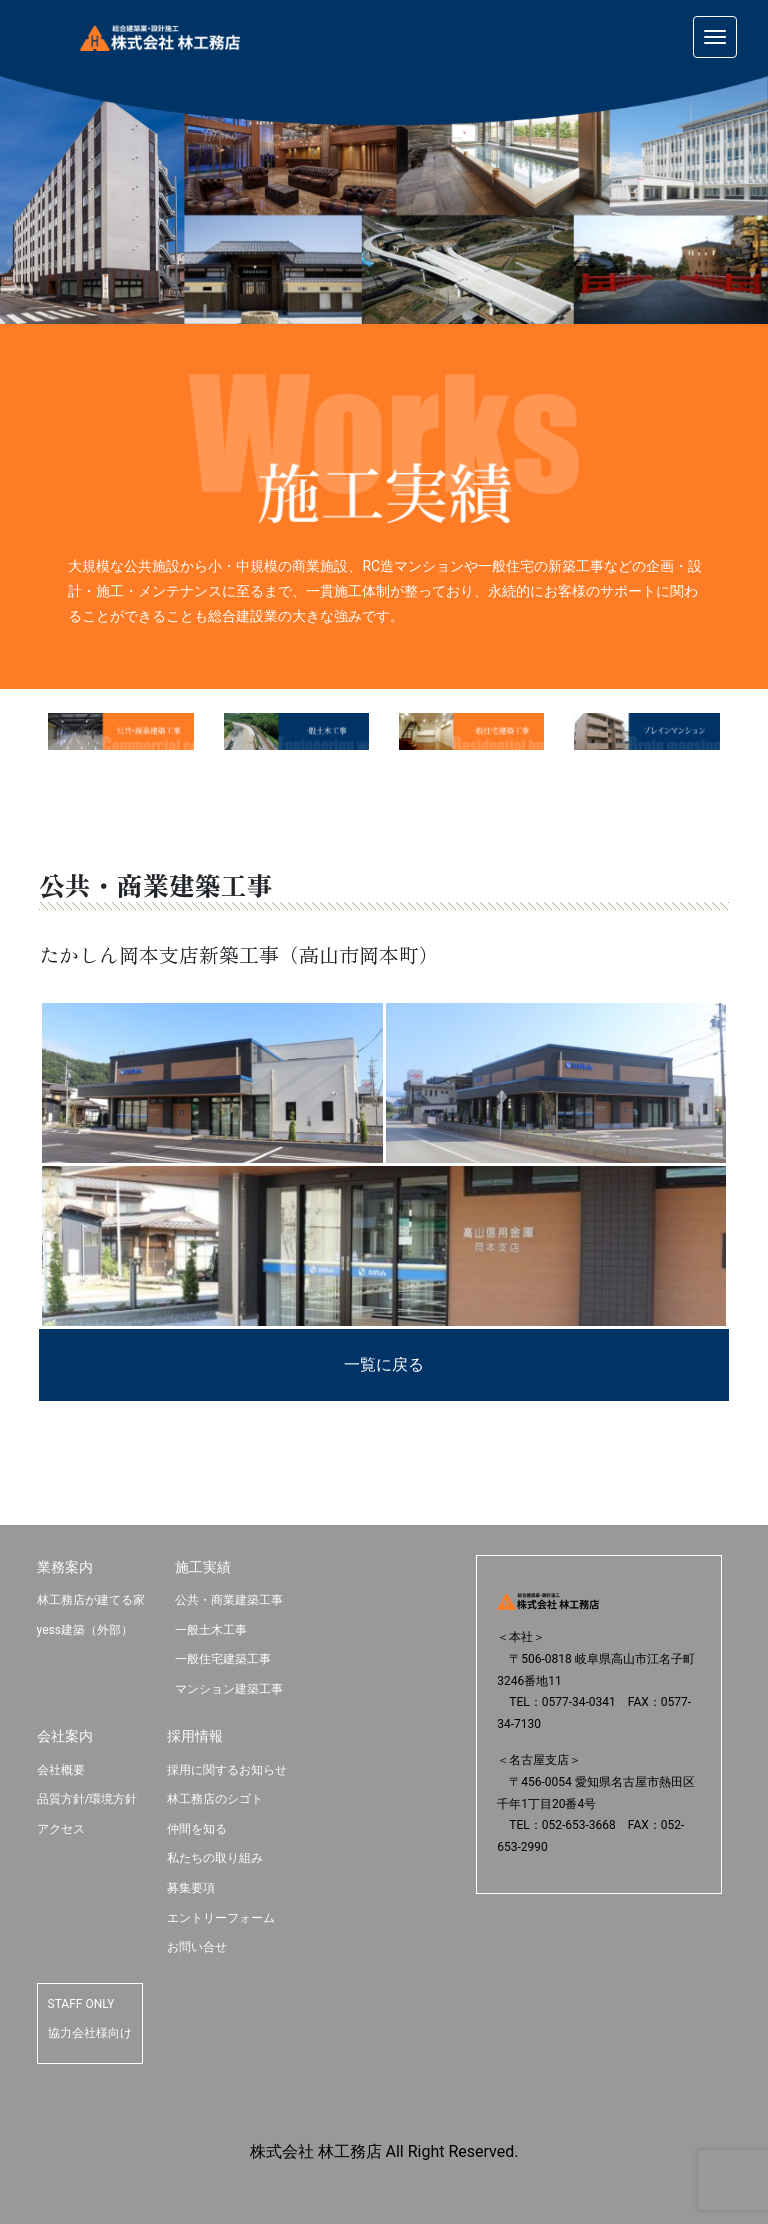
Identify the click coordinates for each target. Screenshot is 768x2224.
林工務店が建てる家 (91, 1600)
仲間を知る (197, 1829)
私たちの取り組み (215, 1858)
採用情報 (195, 1736)
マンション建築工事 (229, 1689)
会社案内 (65, 1736)
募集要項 (191, 1888)
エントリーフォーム (221, 1918)
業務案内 (65, 1567)
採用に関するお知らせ (227, 1770)
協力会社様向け (90, 2033)
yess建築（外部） (85, 1630)
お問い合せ (197, 1947)
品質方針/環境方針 (87, 1799)
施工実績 (203, 1567)
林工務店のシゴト (215, 1799)
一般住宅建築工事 (223, 1659)
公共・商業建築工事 (229, 1600)
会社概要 (61, 1770)
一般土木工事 (211, 1630)
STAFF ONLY (81, 2004)
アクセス (61, 1829)
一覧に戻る (384, 1364)
